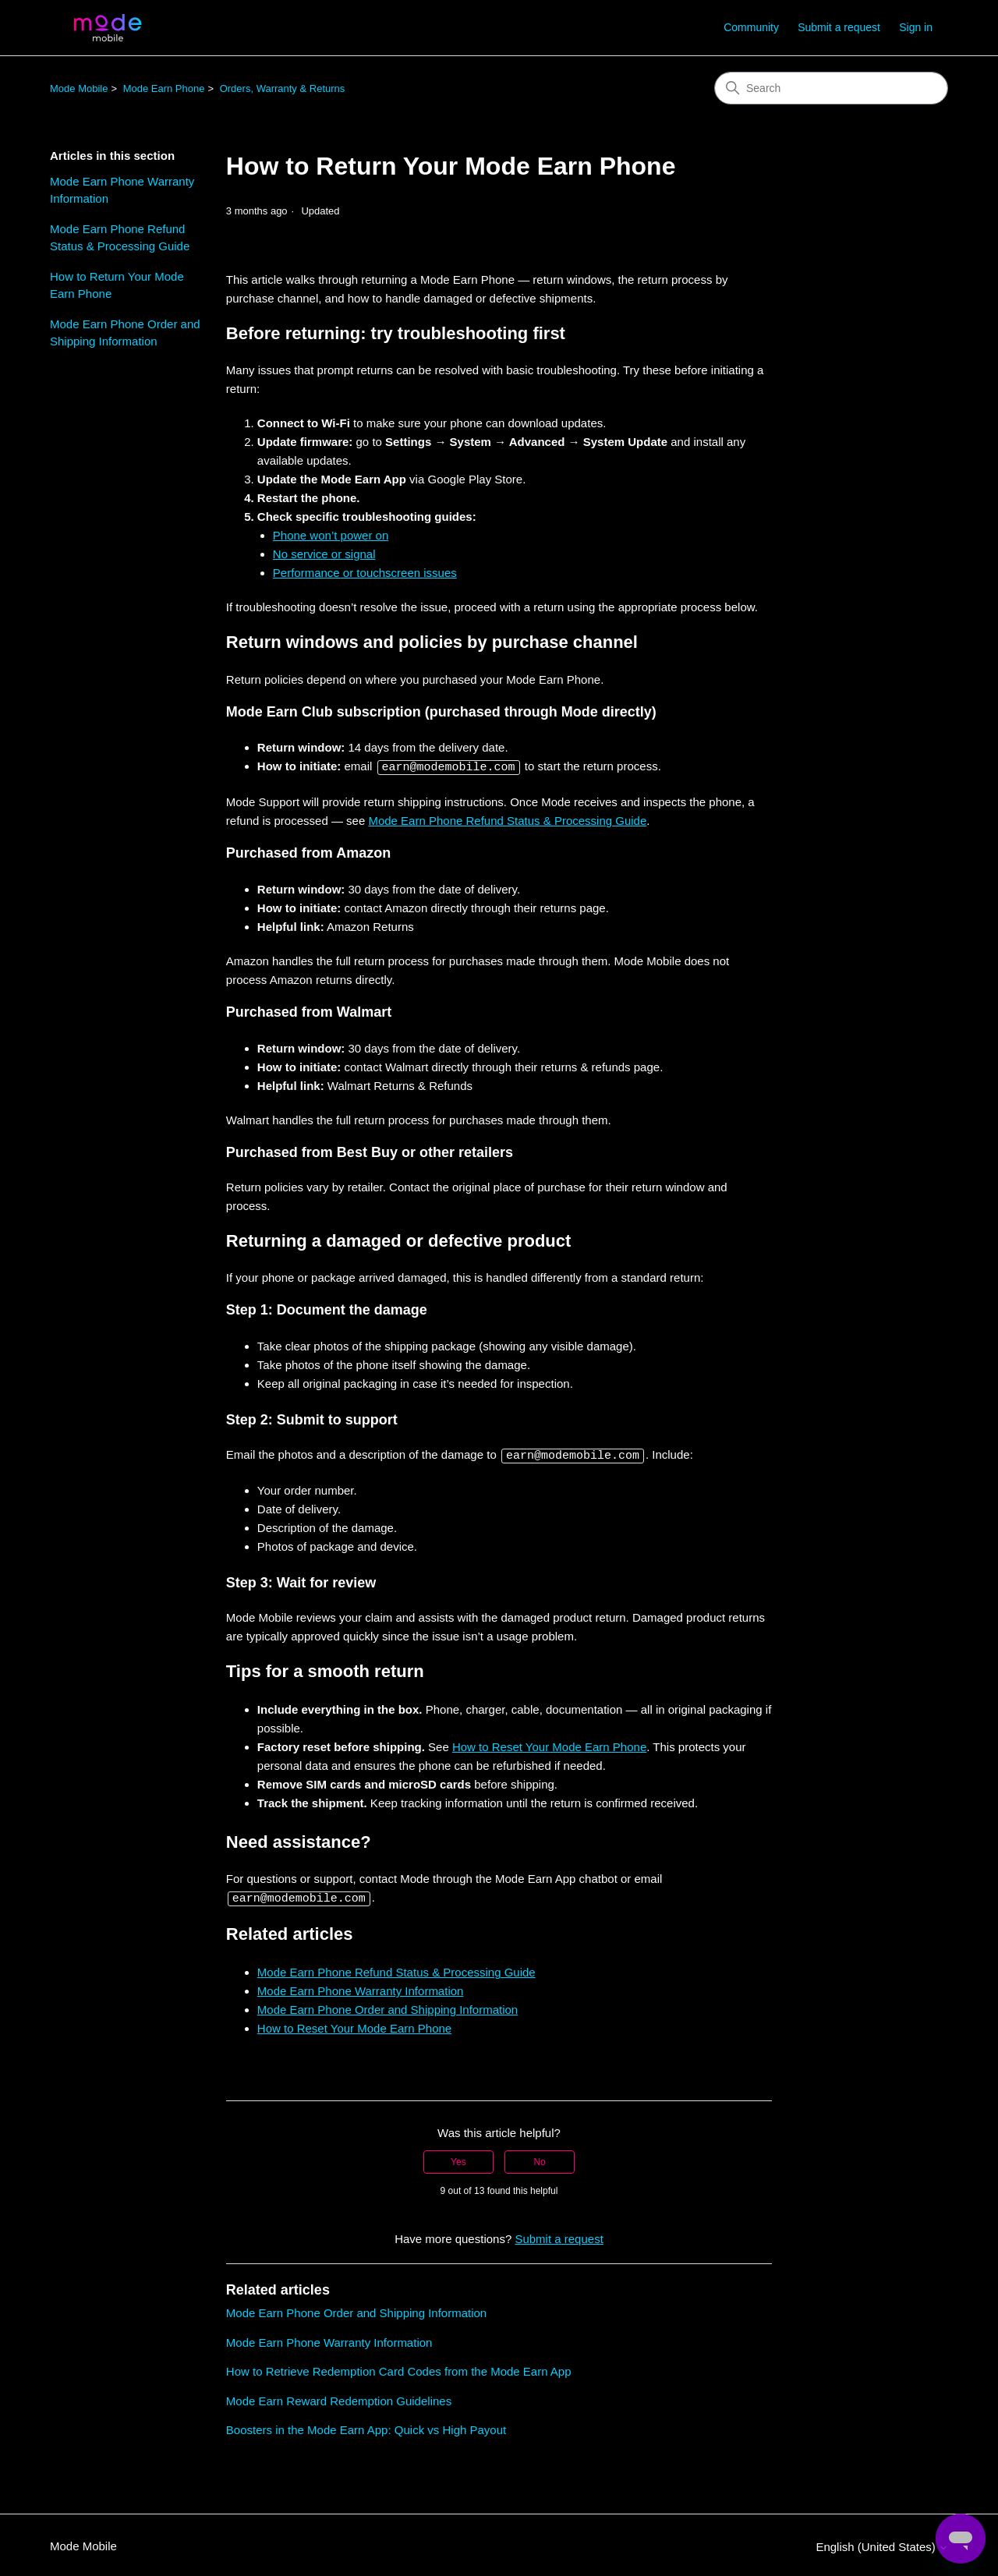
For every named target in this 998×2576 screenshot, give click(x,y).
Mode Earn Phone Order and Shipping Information (125, 333)
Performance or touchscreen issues (365, 572)
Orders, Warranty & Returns (282, 88)
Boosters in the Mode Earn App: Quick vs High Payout (366, 2427)
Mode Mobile (79, 88)
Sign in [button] (916, 27)
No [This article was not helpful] (539, 2159)
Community (751, 27)
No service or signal (324, 554)
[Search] (831, 88)
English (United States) (882, 2544)
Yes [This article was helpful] (458, 2159)
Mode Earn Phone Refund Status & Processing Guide (119, 237)
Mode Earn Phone (164, 88)
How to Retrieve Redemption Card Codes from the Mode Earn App (399, 2369)
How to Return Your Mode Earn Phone (117, 285)
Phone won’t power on (330, 535)
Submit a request (839, 27)
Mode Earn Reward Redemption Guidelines (338, 2398)
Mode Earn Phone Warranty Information (122, 190)
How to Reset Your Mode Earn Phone (549, 1745)
